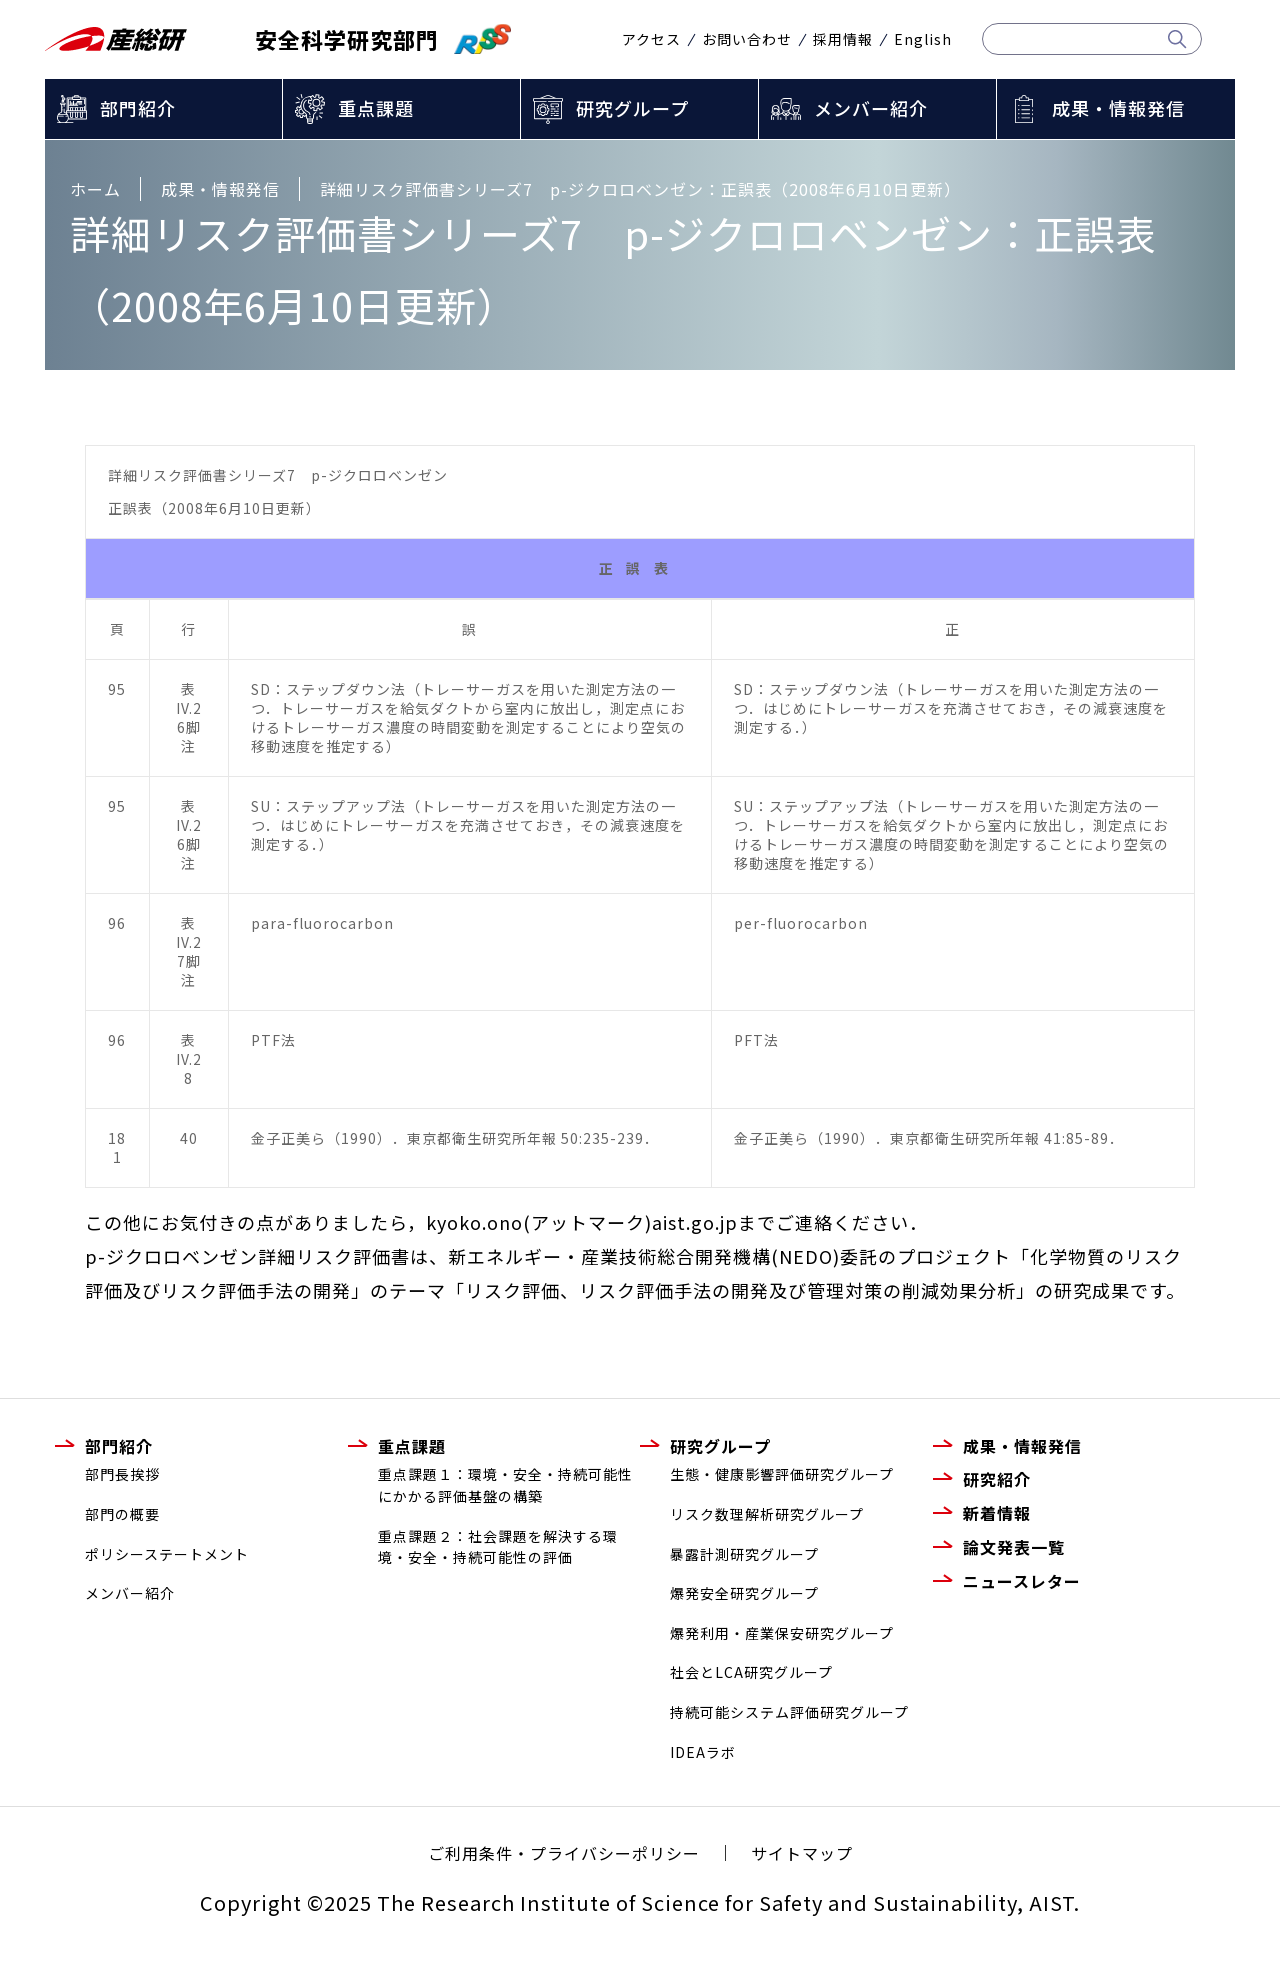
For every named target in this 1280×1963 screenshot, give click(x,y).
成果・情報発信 (1118, 108)
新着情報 (997, 1513)
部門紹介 (138, 108)
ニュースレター (1022, 1581)
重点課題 (376, 108)
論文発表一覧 (1014, 1547)
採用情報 (843, 39)
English (923, 39)
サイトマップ (802, 1853)
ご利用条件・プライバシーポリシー (564, 1853)
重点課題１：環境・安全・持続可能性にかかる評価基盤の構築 (505, 1485)
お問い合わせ (747, 39)
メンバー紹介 (871, 108)
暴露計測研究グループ (744, 1554)
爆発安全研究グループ (744, 1593)
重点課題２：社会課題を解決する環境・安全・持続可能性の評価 (498, 1547)
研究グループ (632, 108)
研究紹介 (997, 1479)
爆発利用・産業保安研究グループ (782, 1633)
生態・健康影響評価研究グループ (782, 1474)
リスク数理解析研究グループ (767, 1514)
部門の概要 (122, 1514)
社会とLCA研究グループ (751, 1672)
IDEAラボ (703, 1752)
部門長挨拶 (122, 1474)
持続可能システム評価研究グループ (789, 1712)
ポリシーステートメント (167, 1554)
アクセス (651, 39)
